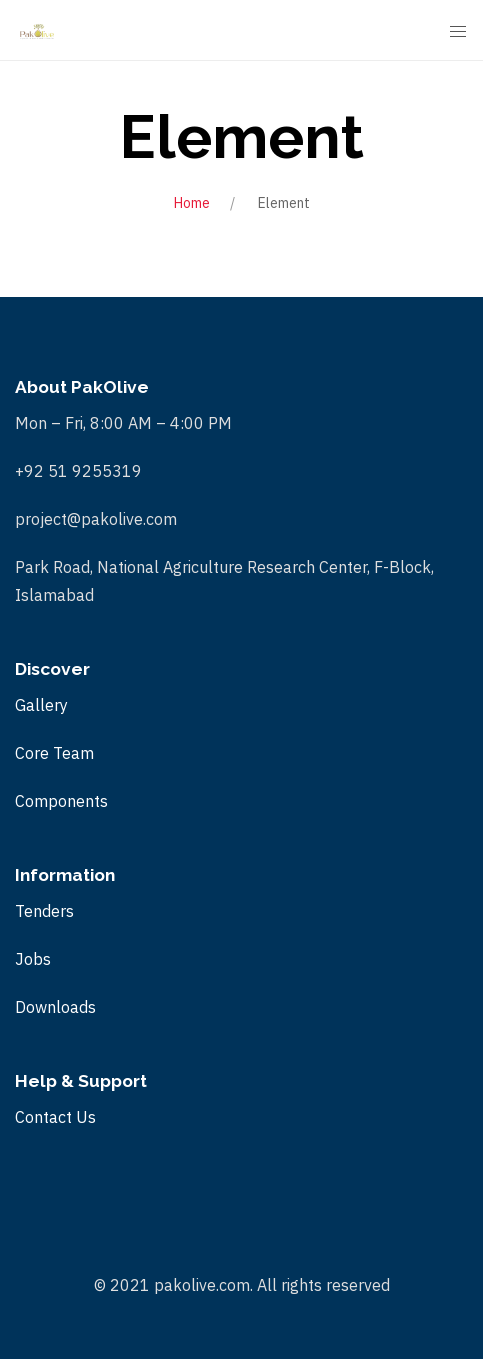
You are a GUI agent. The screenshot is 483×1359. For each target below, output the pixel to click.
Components (61, 801)
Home (192, 203)
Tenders (44, 911)
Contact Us (55, 1117)
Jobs (33, 959)
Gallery (41, 705)
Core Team (54, 753)
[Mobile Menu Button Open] (458, 32)
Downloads (55, 1007)
